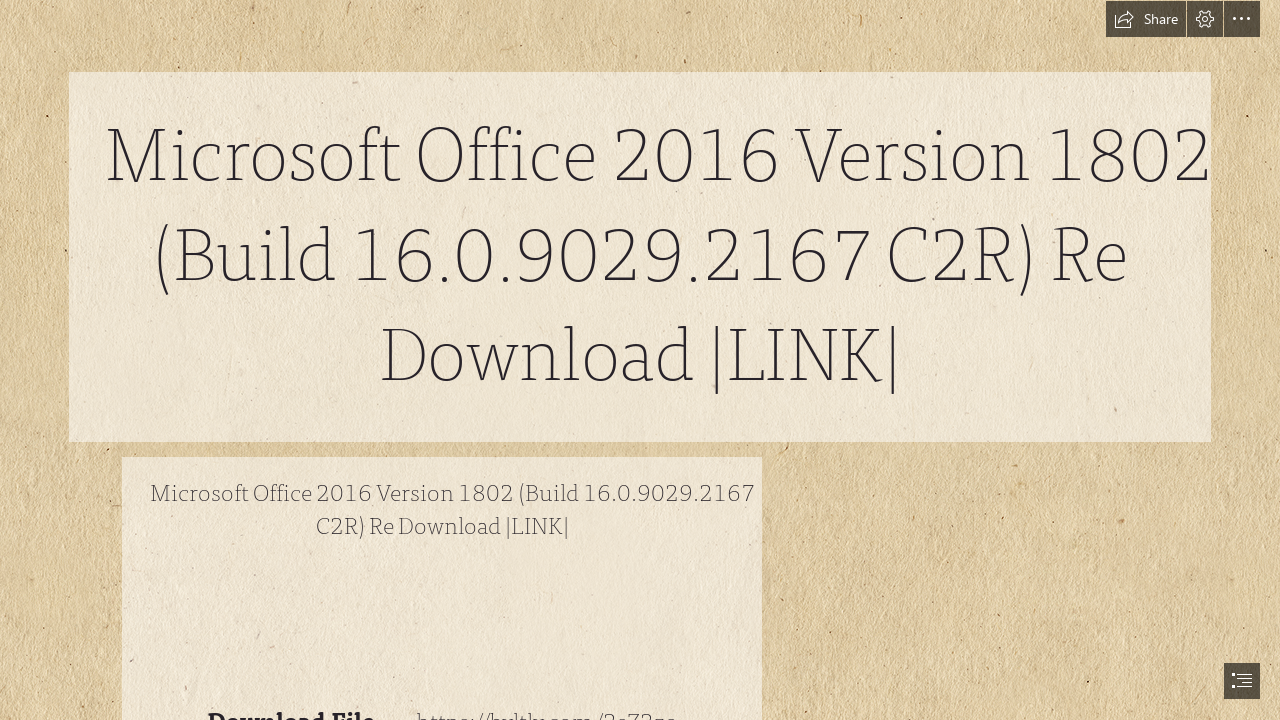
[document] (640, 360)
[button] (1146, 19)
